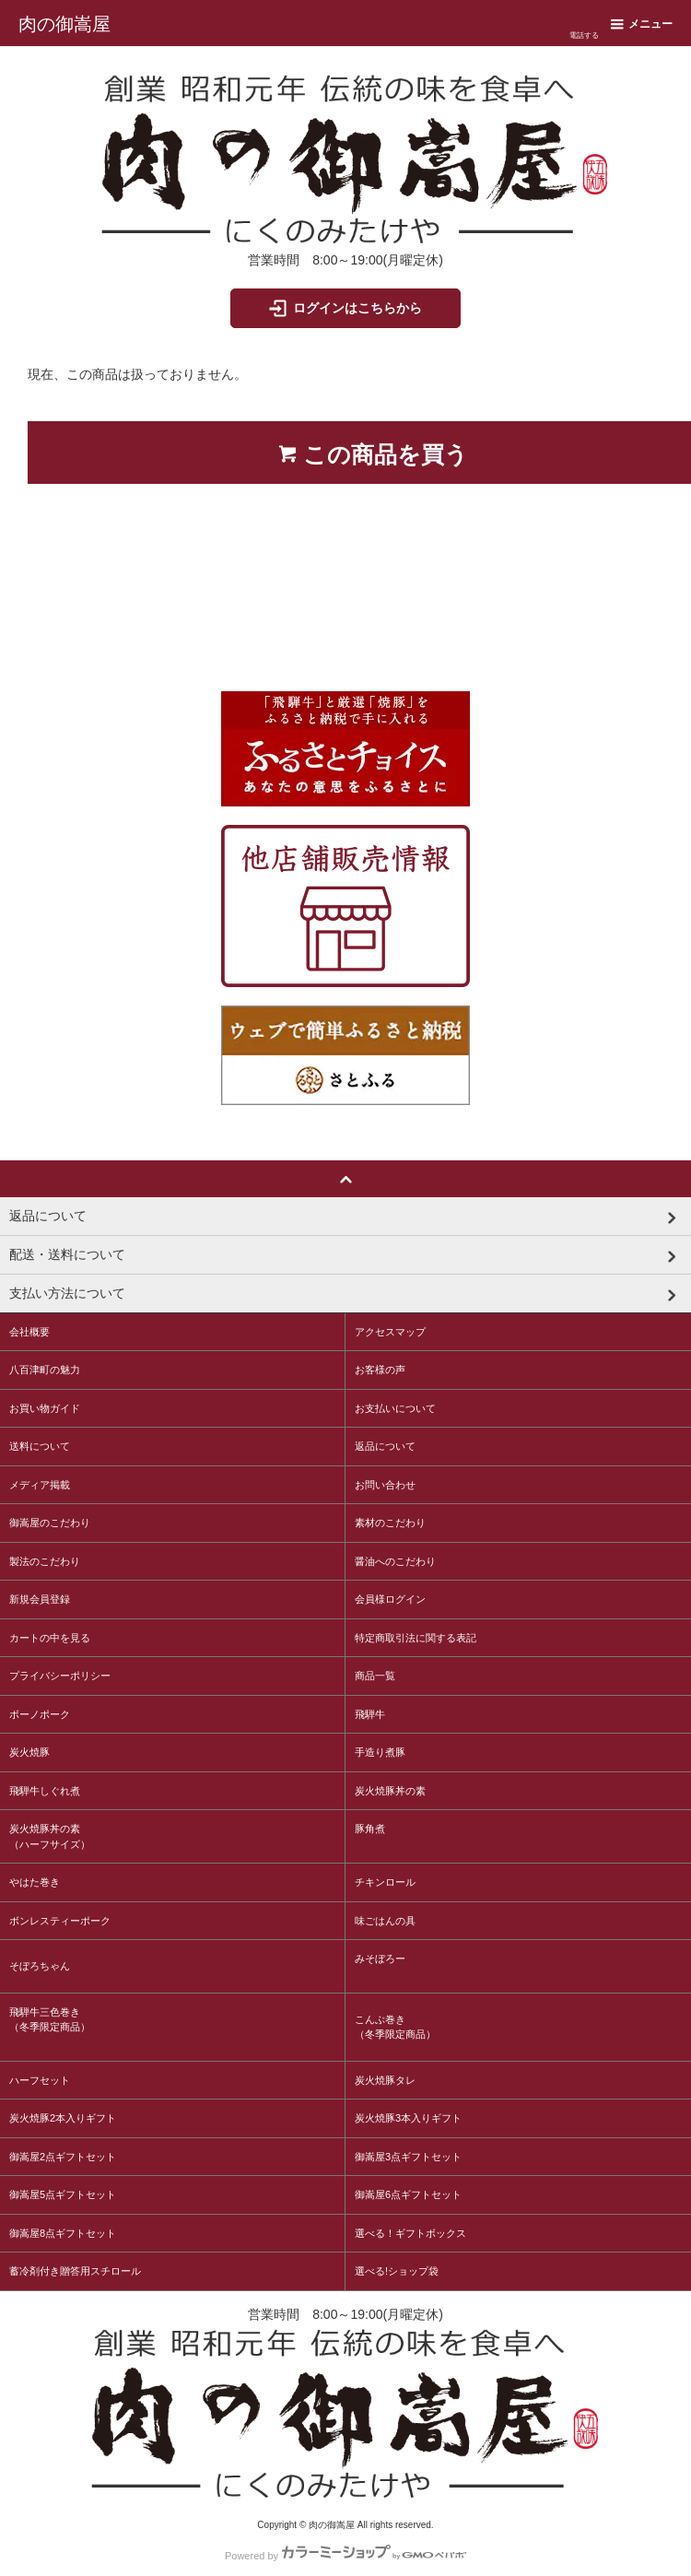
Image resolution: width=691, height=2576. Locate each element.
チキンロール (385, 1882)
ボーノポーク (39, 1714)
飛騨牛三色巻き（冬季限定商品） (49, 2019)
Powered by (345, 2552)
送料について (39, 1446)
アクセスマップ (390, 1331)
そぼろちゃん (39, 1965)
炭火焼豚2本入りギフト (62, 2117)
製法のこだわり (44, 1561)
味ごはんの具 (385, 1920)
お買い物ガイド (44, 1408)
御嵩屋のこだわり (49, 1522)
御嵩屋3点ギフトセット (408, 2156)
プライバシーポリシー (60, 1675)
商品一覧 (375, 1675)
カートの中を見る (49, 1637)
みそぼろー (380, 1958)
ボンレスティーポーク (60, 1920)
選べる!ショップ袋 (397, 2270)
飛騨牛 (370, 1714)
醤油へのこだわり (395, 1561)
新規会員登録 (39, 1599)
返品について (385, 1446)
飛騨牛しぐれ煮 (44, 1790)
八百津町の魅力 (44, 1369)
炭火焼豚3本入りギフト (408, 2117)
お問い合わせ (385, 1484)
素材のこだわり (390, 1522)
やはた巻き (34, 1882)
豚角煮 (370, 1828)
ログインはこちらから (344, 308)
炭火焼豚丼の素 (390, 1790)
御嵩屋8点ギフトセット (62, 2233)
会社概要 (29, 1331)
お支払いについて (395, 1408)
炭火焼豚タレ (385, 2080)
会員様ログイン (390, 1599)
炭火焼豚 (29, 1752)
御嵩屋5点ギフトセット (62, 2194)
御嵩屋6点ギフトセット (408, 2194)
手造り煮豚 (380, 1752)
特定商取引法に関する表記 (415, 1637)
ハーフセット (39, 2080)
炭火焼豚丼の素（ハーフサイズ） (49, 1836)
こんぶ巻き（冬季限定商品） (395, 2027)
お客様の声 (380, 1369)
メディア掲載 (39, 1484)
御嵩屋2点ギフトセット (62, 2156)
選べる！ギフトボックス (410, 2233)
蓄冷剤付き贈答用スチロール (75, 2270)
